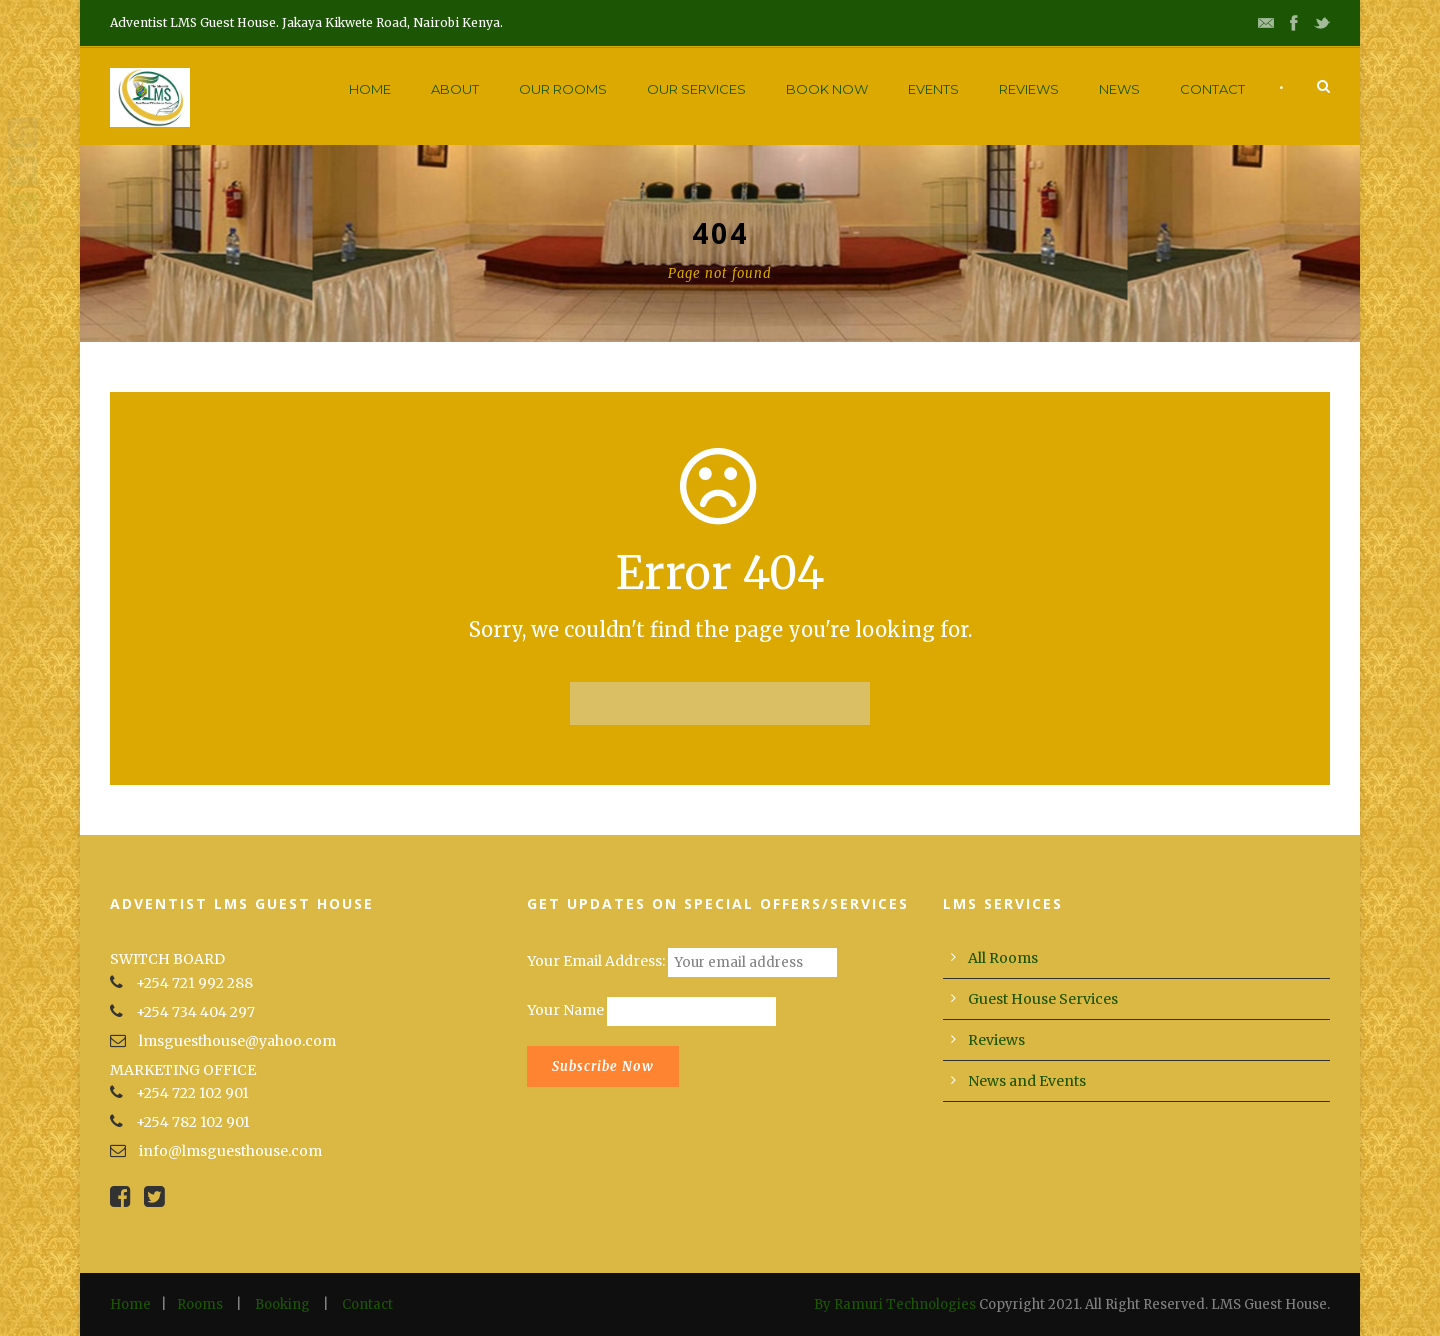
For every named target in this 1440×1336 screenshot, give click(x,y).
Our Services (696, 89)
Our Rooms (563, 89)
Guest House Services (1043, 999)
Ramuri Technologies (905, 1304)
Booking (282, 1304)
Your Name (565, 1011)
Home (370, 89)
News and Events (1027, 1081)
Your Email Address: (597, 962)
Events (933, 89)
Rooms (200, 1304)
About (455, 89)
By (824, 1304)
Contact (1212, 89)
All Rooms (1003, 958)
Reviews (1029, 89)
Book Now (827, 89)
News (1119, 89)
